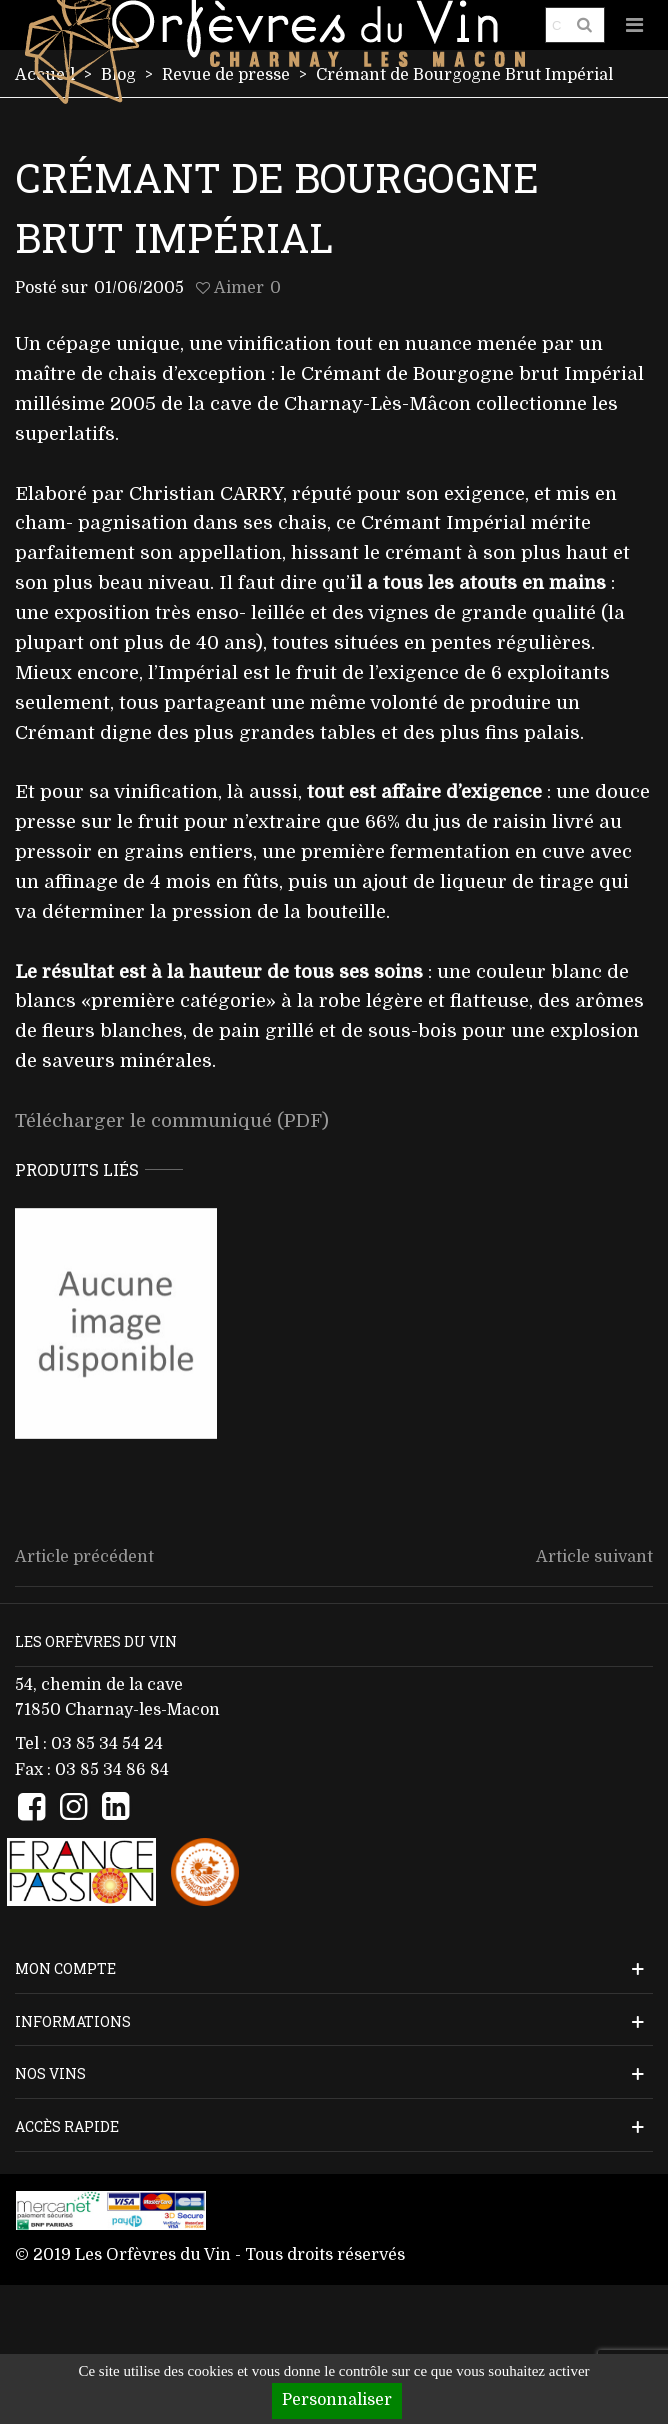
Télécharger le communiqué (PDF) (172, 1120)
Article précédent (84, 1557)
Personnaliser (337, 2400)
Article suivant (594, 1557)
